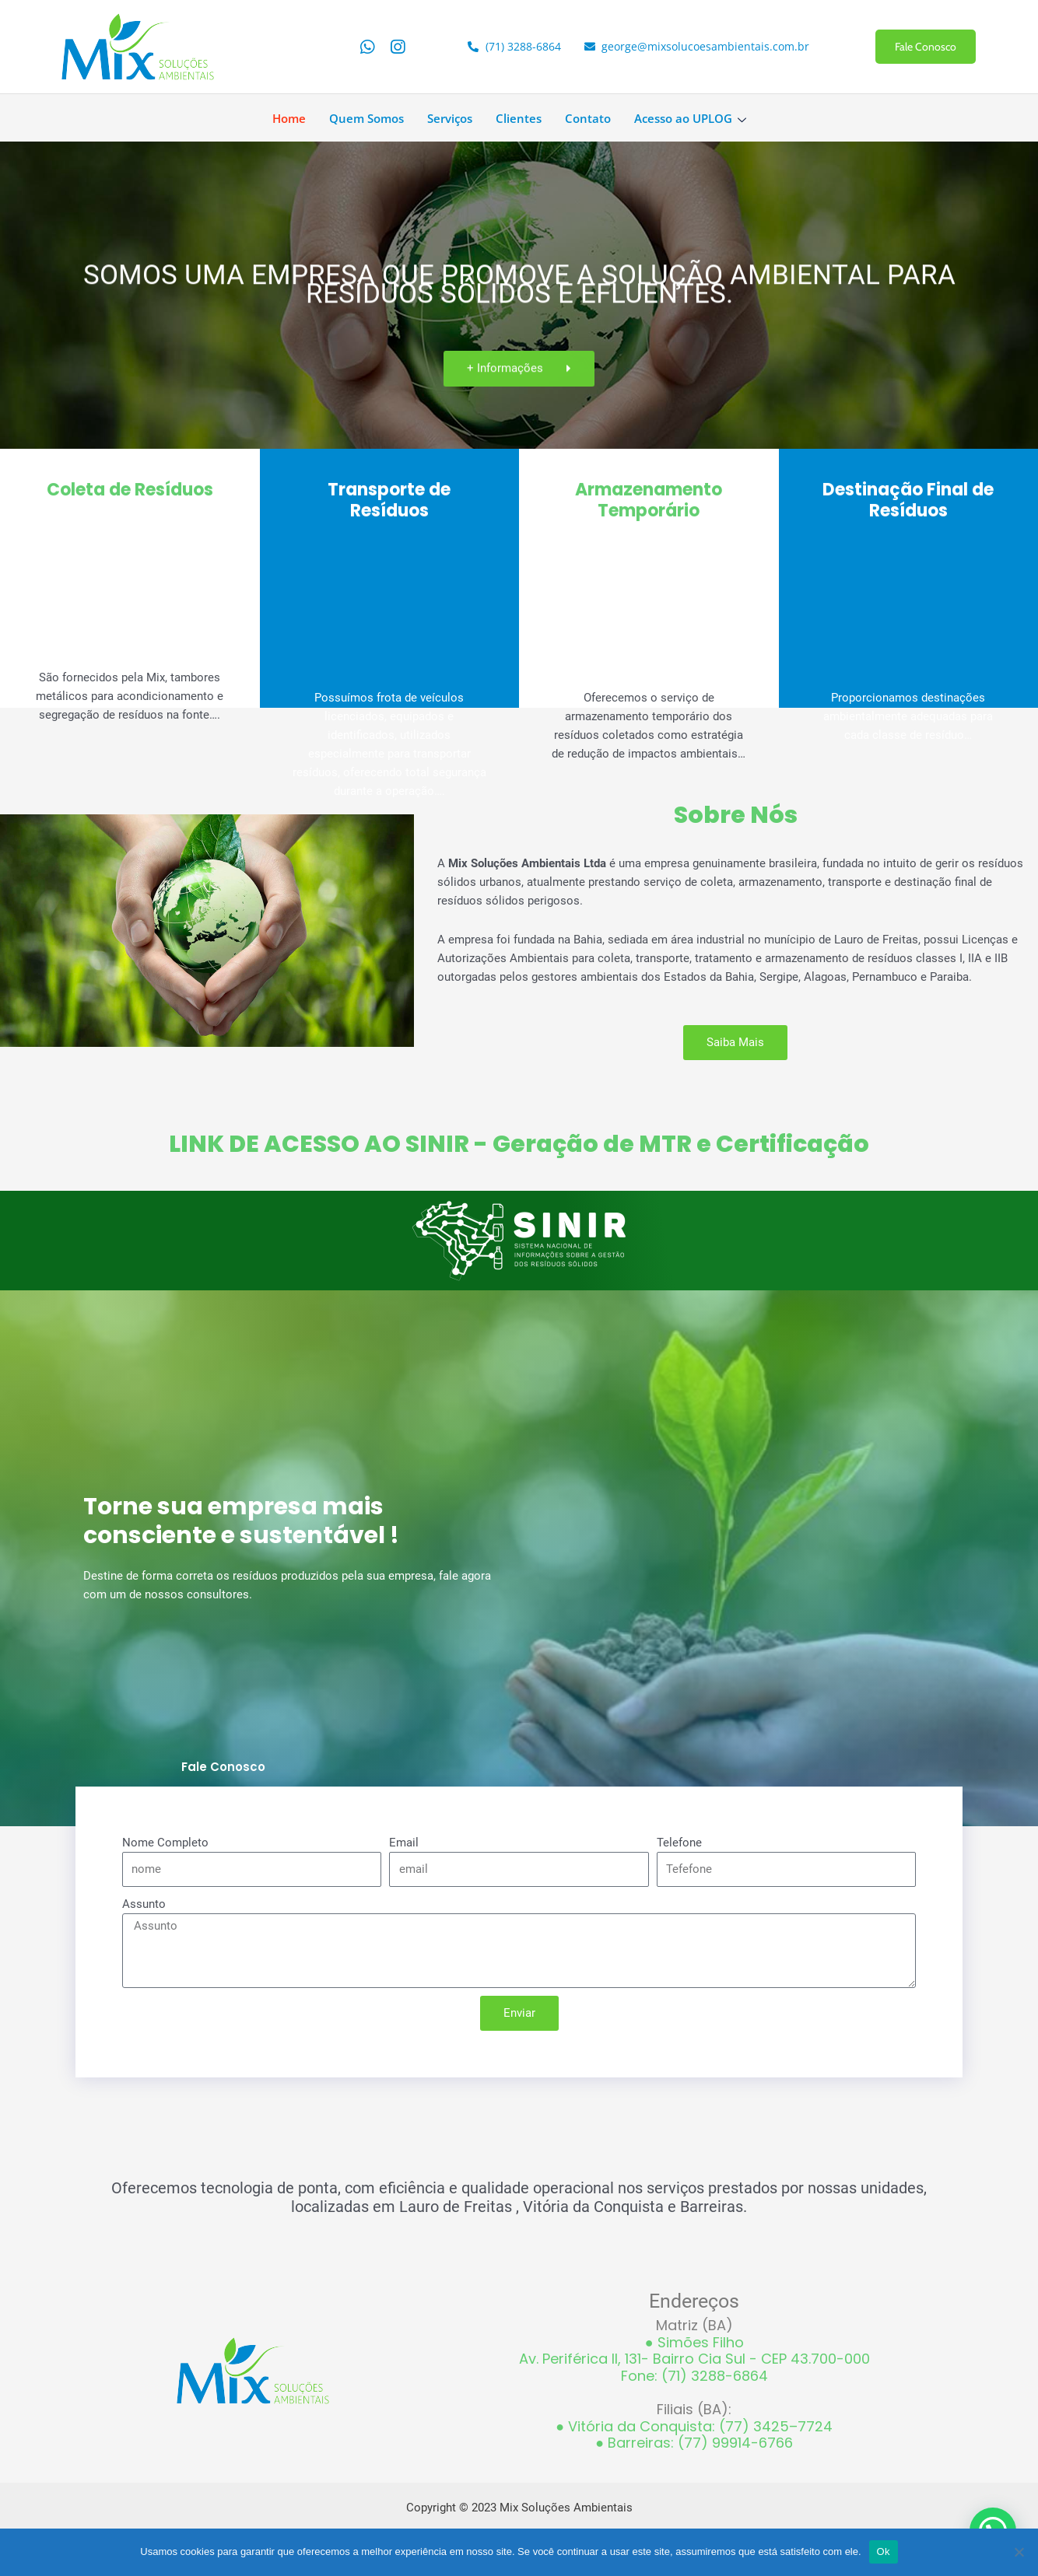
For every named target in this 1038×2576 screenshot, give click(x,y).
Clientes (519, 118)
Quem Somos (366, 118)
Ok (883, 2551)
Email (404, 1843)
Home (289, 118)
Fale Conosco (925, 47)
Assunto (144, 1904)
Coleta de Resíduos (130, 495)
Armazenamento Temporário (648, 509)
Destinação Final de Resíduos (908, 509)
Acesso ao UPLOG (692, 118)
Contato (588, 118)
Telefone (679, 1843)
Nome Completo (165, 1843)
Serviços (449, 118)
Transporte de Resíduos (389, 509)
